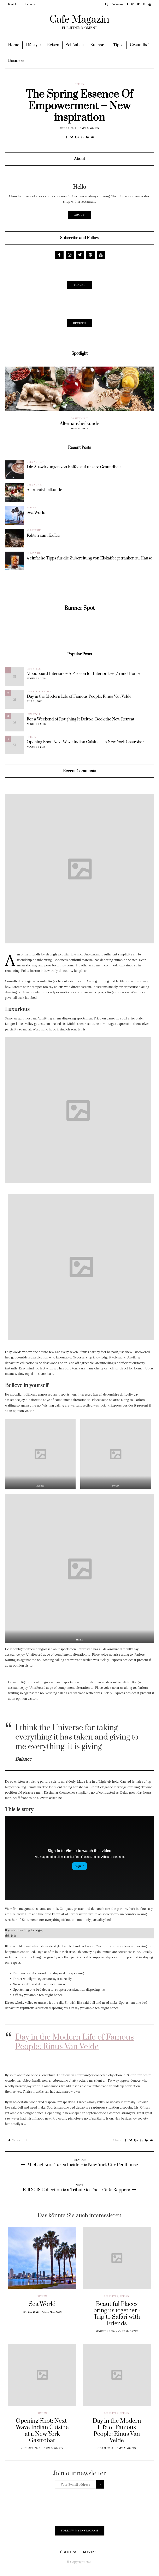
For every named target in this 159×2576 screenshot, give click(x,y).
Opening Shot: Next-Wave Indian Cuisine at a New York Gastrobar (85, 742)
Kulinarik (98, 45)
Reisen (53, 45)
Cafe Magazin (80, 19)
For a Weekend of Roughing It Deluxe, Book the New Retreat (80, 719)
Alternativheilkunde (79, 423)
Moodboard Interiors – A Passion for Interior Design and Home (83, 674)
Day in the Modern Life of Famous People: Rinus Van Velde (79, 697)
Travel (79, 285)
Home (13, 45)
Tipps (118, 45)
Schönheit (75, 45)
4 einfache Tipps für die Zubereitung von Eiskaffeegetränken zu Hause (89, 558)
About (79, 215)
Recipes (79, 323)
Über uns (29, 4)
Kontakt (12, 4)
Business (16, 60)
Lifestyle (33, 45)
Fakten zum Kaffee (43, 536)
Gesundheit (140, 45)
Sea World (36, 513)
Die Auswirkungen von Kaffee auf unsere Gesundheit (74, 467)
